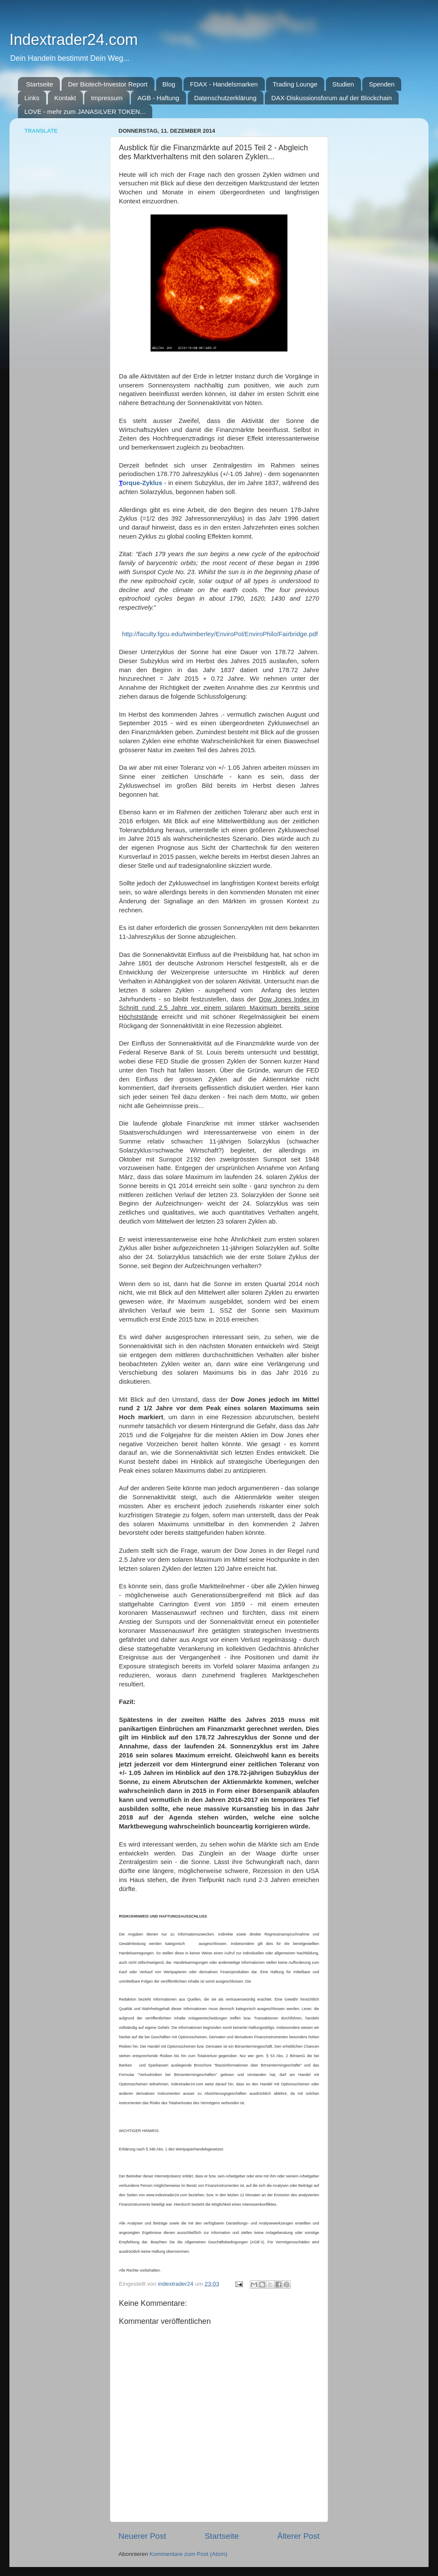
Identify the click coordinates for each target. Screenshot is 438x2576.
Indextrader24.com (73, 39)
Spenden (381, 84)
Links (31, 97)
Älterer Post (298, 2535)
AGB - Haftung (158, 97)
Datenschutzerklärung (225, 97)
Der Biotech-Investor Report (108, 84)
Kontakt (65, 97)
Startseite (39, 84)
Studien (343, 84)
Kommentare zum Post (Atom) (189, 2554)
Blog (169, 84)
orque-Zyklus (142, 482)
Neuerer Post (142, 2535)
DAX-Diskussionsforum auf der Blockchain (331, 97)
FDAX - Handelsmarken (223, 84)
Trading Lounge (294, 84)
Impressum (106, 97)
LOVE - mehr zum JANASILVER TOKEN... (84, 111)
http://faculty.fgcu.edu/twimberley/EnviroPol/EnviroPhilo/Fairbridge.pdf (219, 634)
